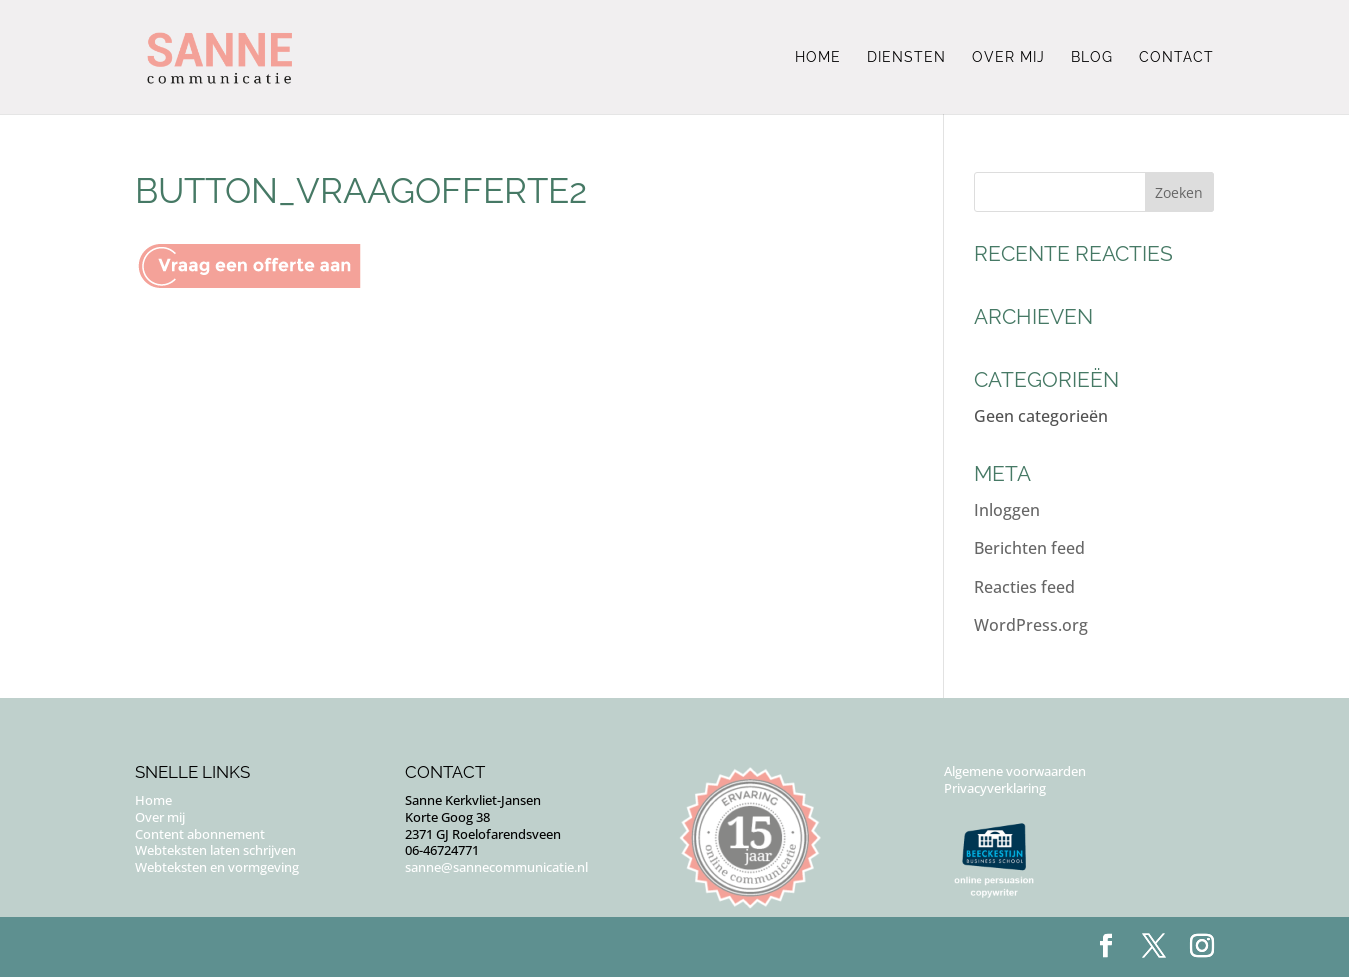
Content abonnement (200, 834)
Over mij (1008, 57)
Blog (1092, 57)
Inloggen (1007, 510)
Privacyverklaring (995, 788)
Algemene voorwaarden (1015, 771)
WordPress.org (1031, 625)
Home (818, 57)
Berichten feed (1029, 548)
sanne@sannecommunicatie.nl (496, 867)
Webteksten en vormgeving (217, 867)
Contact (1176, 57)
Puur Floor (257, 947)
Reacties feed (1024, 587)
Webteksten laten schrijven (215, 850)
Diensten (906, 57)
